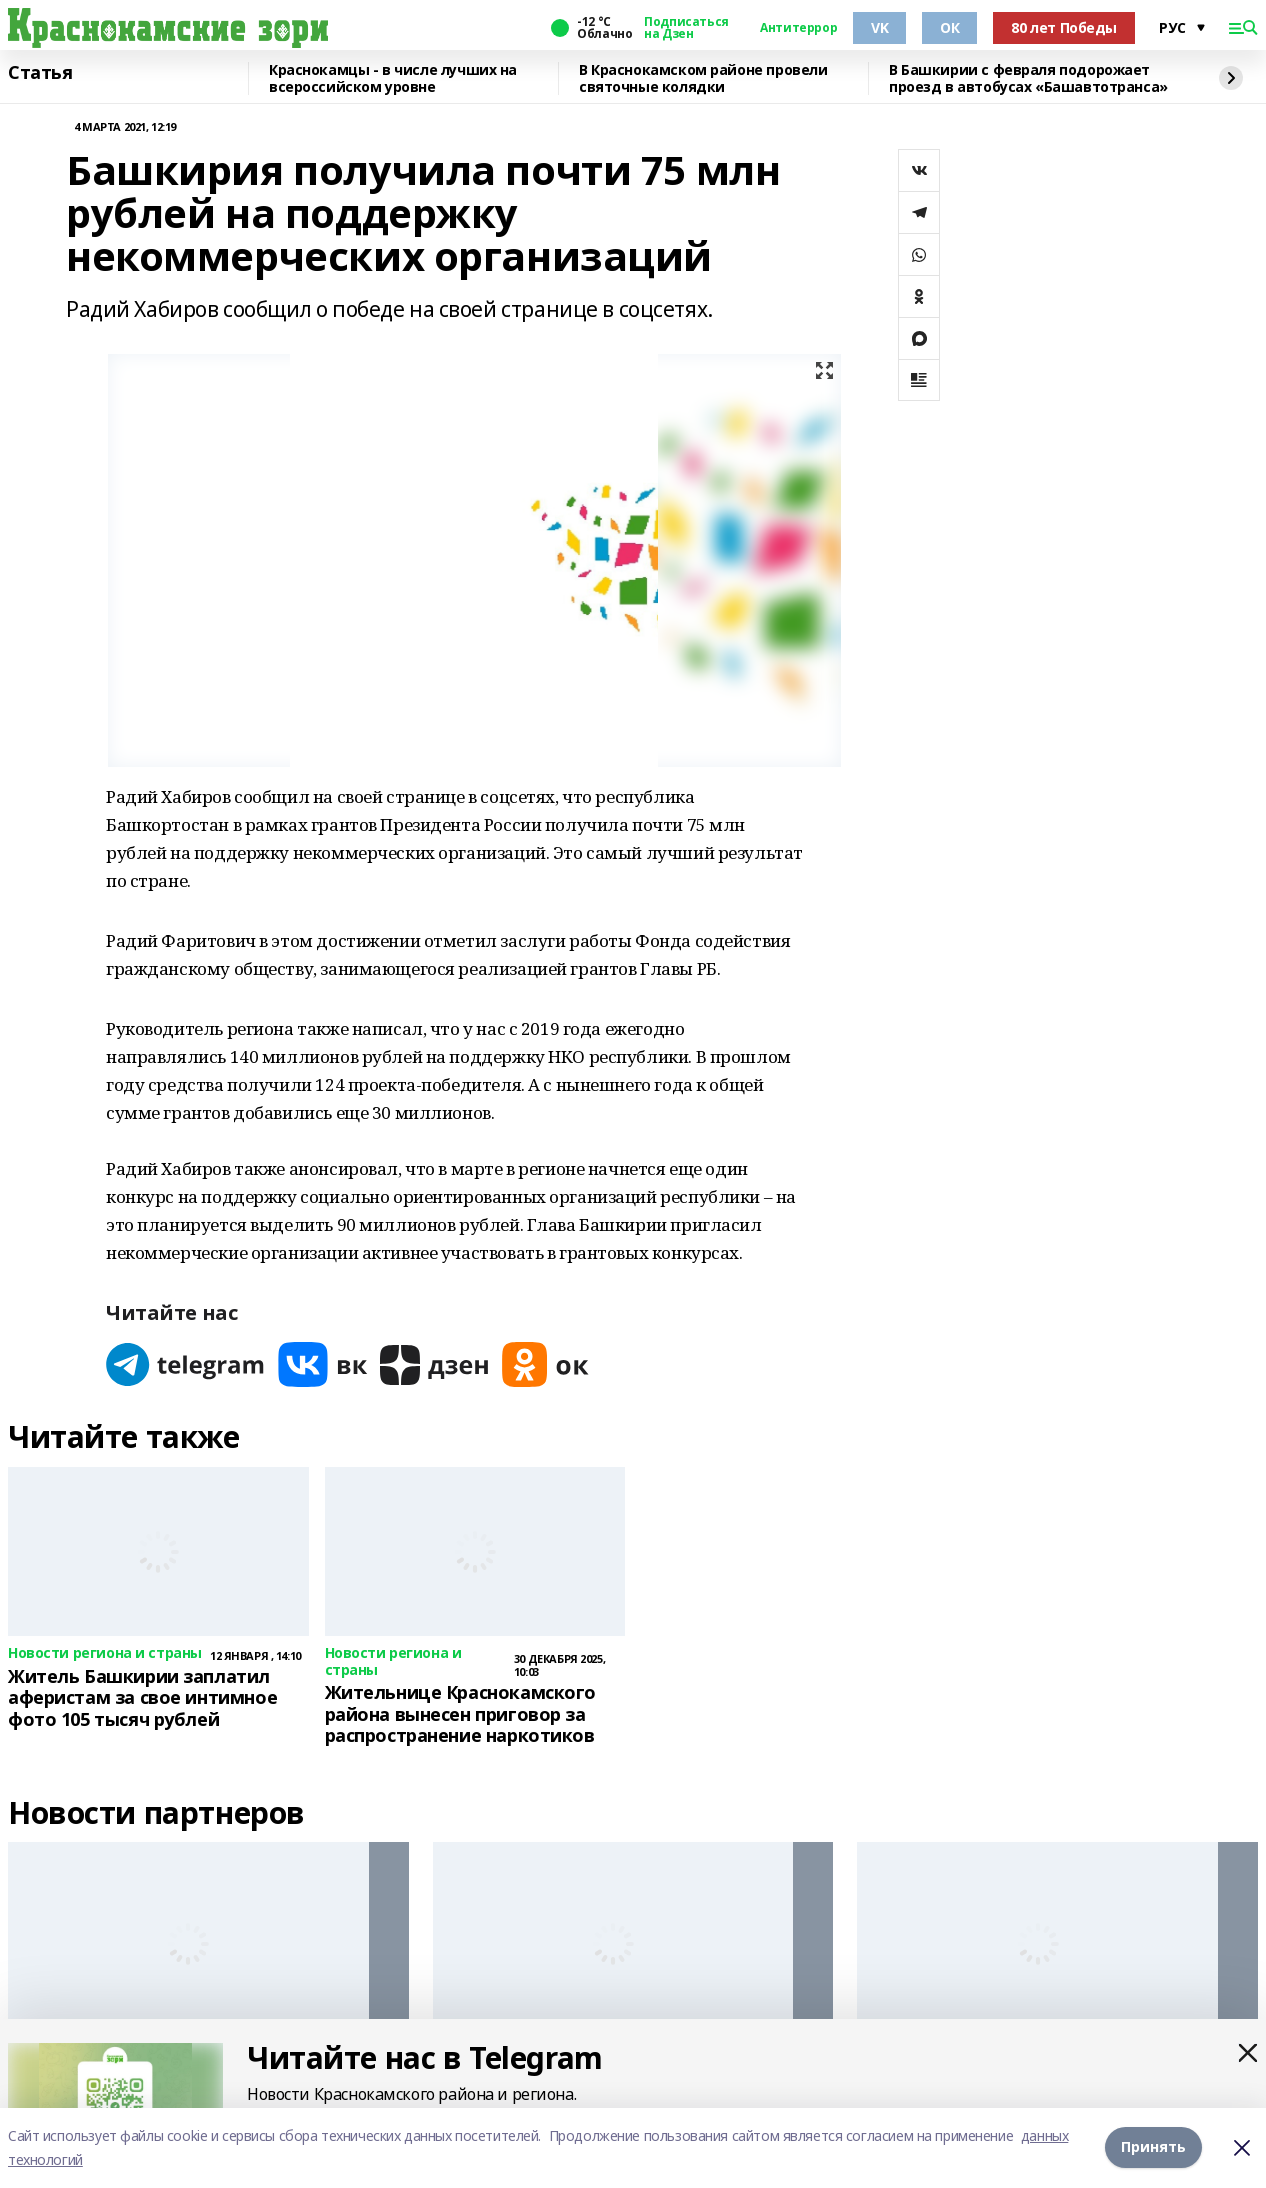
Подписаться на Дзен (686, 28)
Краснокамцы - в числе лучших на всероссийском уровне (393, 78)
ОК (949, 27)
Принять (1153, 2147)
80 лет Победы (1064, 27)
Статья (40, 73)
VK (879, 27)
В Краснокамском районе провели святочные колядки (703, 78)
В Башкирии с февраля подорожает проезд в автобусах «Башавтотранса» (1028, 78)
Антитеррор (798, 28)
